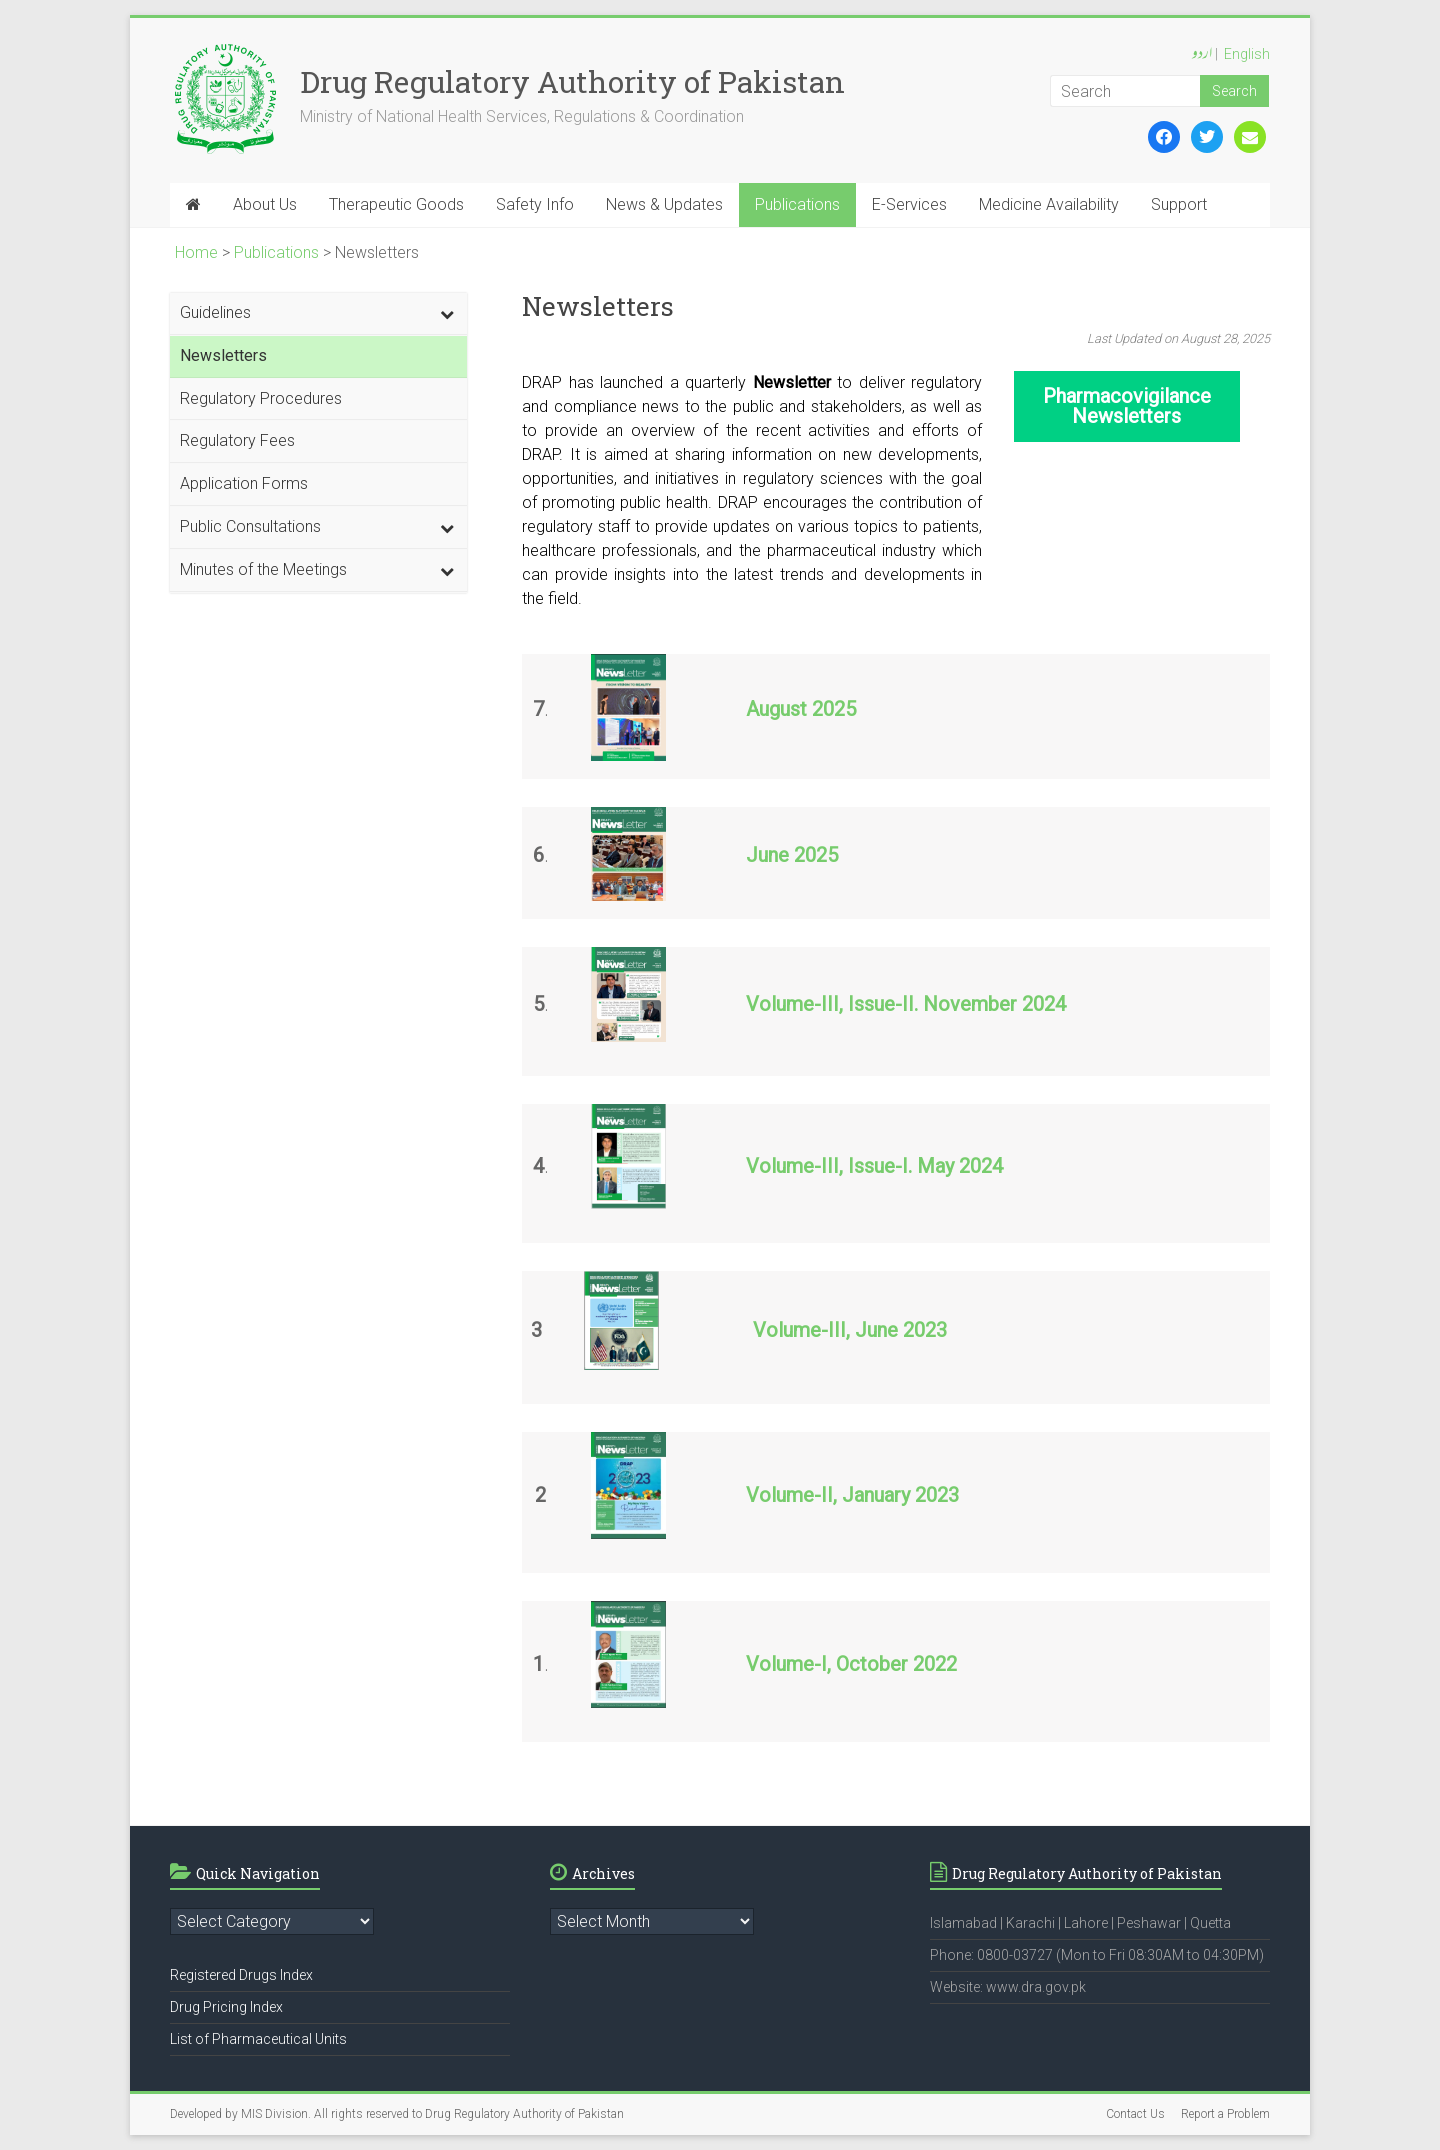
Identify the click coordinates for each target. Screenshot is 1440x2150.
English (1247, 54)
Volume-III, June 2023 (850, 1330)
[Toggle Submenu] (447, 313)
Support (1179, 204)
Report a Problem (1225, 2114)
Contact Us (1135, 2114)
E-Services (909, 204)
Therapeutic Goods (396, 204)
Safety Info (535, 204)
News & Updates (664, 204)
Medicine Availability (1049, 204)
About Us (265, 204)
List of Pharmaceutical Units (258, 2039)
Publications (797, 204)
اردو (1202, 55)
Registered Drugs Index (241, 1975)
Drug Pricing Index (226, 2007)
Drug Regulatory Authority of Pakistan (572, 81)
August (776, 709)
